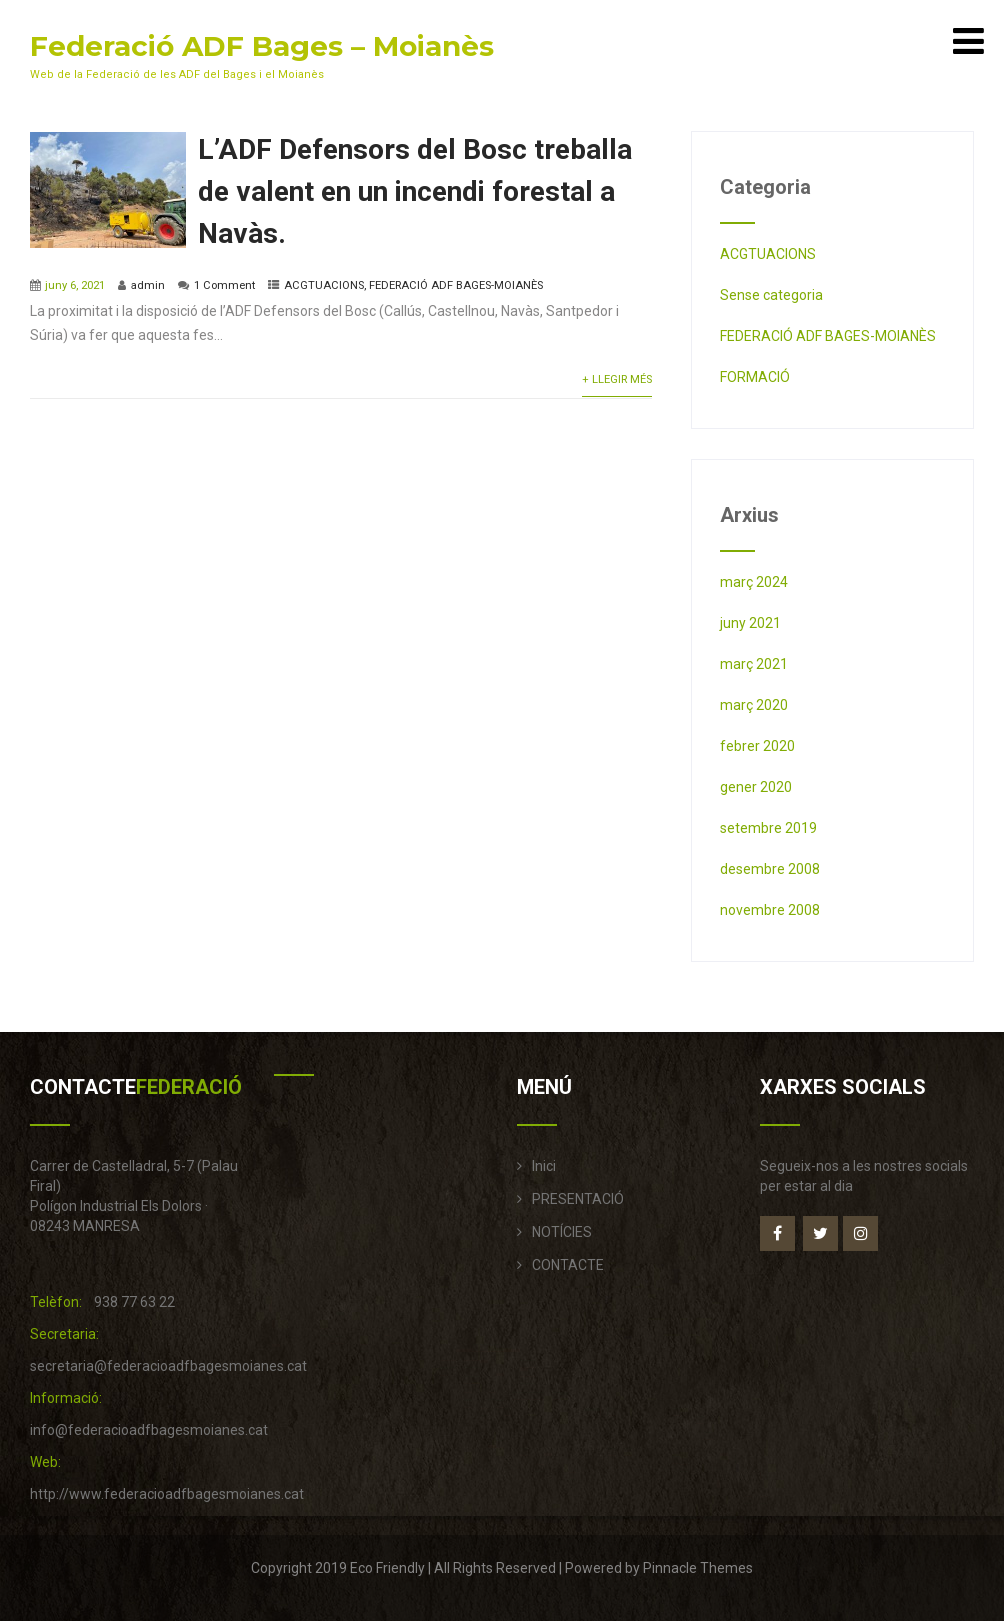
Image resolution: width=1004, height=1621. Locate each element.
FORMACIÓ (755, 377)
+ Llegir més (617, 379)
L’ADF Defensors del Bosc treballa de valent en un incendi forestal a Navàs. (415, 191)
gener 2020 (756, 787)
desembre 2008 (770, 869)
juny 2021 (750, 623)
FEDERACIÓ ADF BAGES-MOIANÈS (456, 285)
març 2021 (754, 664)
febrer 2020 (757, 746)
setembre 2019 (768, 828)
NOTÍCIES (562, 1232)
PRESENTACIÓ (578, 1199)
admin (148, 285)
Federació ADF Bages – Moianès (262, 46)
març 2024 (754, 582)
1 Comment (224, 285)
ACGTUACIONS (324, 285)
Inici (544, 1166)
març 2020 (754, 705)
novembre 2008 (770, 910)
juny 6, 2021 (75, 285)
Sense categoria (771, 295)
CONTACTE (568, 1265)
